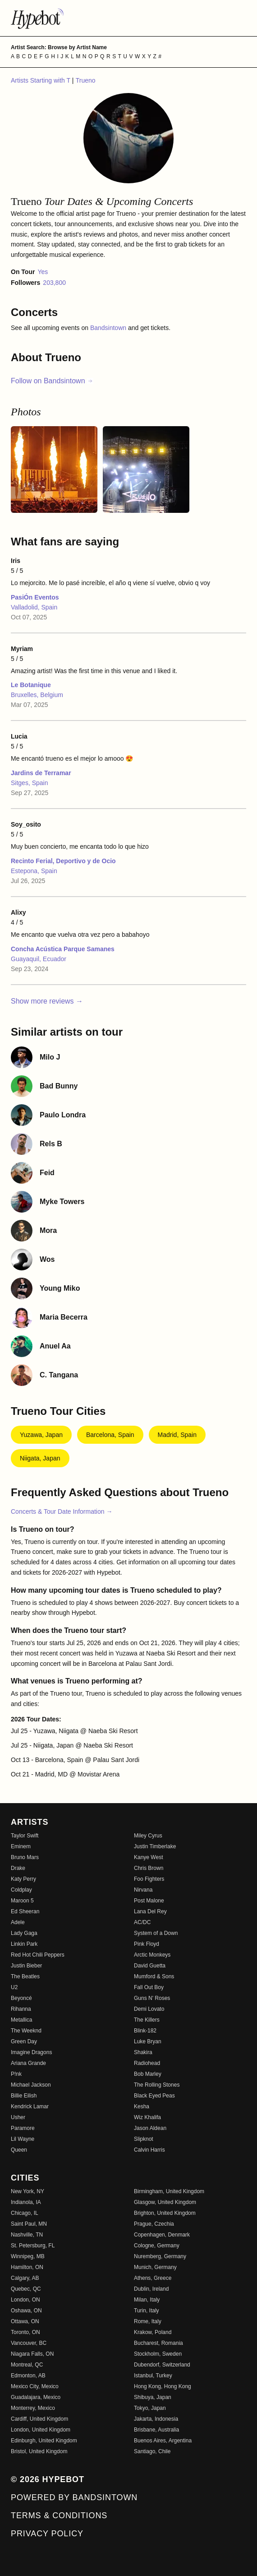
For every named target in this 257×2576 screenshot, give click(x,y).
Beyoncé (21, 1998)
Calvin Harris (149, 2150)
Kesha (141, 2106)
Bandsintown (109, 327)
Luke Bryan (147, 2041)
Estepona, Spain (34, 870)
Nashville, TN (27, 2235)
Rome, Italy (147, 2321)
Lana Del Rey (150, 1911)
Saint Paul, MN (29, 2224)
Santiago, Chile (152, 2451)
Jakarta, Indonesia (156, 2419)
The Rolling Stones (156, 2085)
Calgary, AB (25, 2278)
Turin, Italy (146, 2310)
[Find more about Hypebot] (128, 18)
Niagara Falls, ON (32, 2354)
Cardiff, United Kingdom (39, 2419)
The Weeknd (26, 2030)
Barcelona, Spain (110, 1434)
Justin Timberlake (155, 1846)
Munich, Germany (155, 2267)
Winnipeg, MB (28, 2256)
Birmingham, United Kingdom (169, 2191)
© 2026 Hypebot (47, 2479)
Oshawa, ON (26, 2310)
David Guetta (149, 1965)
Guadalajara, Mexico (35, 2397)
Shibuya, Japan (152, 2397)
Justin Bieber (26, 1965)
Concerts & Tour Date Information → (61, 1511)
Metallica (21, 2020)
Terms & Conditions (59, 2515)
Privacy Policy (47, 2533)
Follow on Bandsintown (52, 381)
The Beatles (25, 1976)
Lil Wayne (22, 2139)
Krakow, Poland (152, 2332)
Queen (19, 2150)
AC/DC (142, 1922)
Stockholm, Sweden (158, 2354)
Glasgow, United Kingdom (165, 2202)
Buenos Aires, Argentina (163, 2440)
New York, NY (27, 2191)
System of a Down (156, 1933)
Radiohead (147, 2063)
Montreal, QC (27, 2365)
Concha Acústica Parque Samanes (63, 949)
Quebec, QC (26, 2289)
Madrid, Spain (177, 1434)
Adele (18, 1922)
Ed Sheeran (25, 1911)
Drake (18, 1868)
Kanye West (148, 1857)
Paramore (23, 2128)
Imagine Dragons (31, 2052)
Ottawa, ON (25, 2321)
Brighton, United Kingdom (165, 2213)
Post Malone (149, 1900)
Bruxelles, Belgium (37, 694)
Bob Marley (147, 2074)
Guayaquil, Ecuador (38, 959)
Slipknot (143, 2139)
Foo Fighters (149, 1879)
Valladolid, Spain (34, 607)
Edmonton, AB (28, 2375)
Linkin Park (24, 1944)
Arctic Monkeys (152, 1955)
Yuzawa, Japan (41, 1434)
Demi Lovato (149, 2009)
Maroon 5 (22, 1900)
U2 (14, 1987)
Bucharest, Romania (158, 2343)
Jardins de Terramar (41, 773)
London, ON (25, 2300)
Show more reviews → (47, 1001)
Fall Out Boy (149, 1987)
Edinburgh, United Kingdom (44, 2440)
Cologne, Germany (156, 2245)
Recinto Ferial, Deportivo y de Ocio (63, 861)
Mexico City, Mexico (35, 2386)
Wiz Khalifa (147, 2117)
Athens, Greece (152, 2278)
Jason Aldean (150, 2128)
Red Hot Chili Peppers (37, 1955)
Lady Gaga (24, 1933)
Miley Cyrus (148, 1835)
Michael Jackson (31, 2085)
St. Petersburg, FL (33, 2245)
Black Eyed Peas (154, 2095)
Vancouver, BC (28, 2343)
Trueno (86, 80)
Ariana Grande (28, 2063)
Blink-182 (145, 2030)
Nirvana (143, 1890)
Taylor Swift (24, 1835)
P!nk (16, 2074)
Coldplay (21, 1890)
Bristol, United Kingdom (39, 2451)
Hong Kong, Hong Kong (162, 2386)
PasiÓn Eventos (35, 597)
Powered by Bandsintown (74, 2497)
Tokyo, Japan (150, 2408)
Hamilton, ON (27, 2267)
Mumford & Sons (154, 1976)
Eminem (21, 1846)
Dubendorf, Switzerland (162, 2365)
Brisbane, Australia (156, 2430)
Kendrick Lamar (30, 2106)
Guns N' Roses (152, 1998)
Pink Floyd (146, 1944)
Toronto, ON (25, 2332)
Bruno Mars (25, 1857)
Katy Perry (23, 1879)
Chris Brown (148, 1868)
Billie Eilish (24, 2095)
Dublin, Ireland (151, 2289)
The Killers (147, 2020)
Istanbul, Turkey (153, 2375)
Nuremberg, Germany (160, 2256)
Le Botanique (31, 684)
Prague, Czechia (154, 2224)
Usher (18, 2117)
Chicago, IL (24, 2213)
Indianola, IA (26, 2202)
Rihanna (21, 2009)
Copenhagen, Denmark (162, 2235)
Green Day (24, 2041)
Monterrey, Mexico (33, 2408)
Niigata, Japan (40, 1458)
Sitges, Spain (29, 782)
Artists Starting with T (41, 80)
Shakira (143, 2052)
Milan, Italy (147, 2300)
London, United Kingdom (40, 2430)
